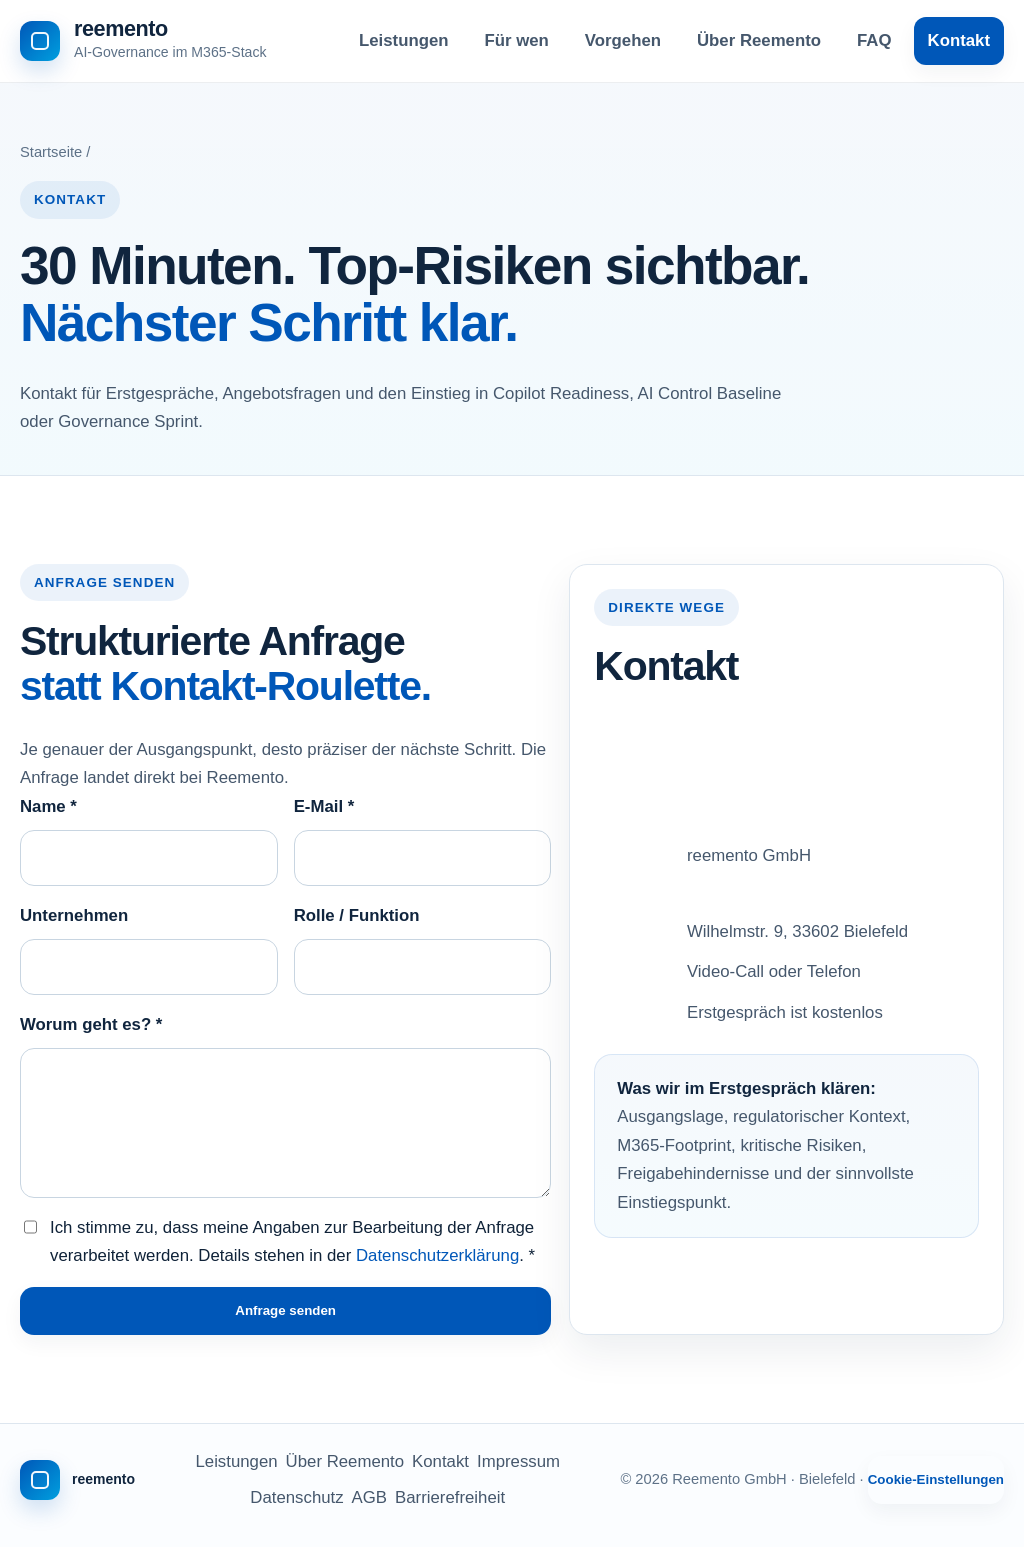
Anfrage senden (285, 1310)
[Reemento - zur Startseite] (143, 41)
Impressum (518, 1461)
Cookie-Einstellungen (936, 1479)
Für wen (517, 40)
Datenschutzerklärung (437, 1255)
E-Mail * (324, 806)
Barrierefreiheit (450, 1497)
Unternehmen (74, 915)
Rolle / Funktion (357, 915)
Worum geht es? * (91, 1024)
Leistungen (404, 40)
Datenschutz (296, 1497)
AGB (369, 1497)
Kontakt (959, 40)
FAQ (874, 40)
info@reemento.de (756, 738)
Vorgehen (623, 40)
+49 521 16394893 (757, 778)
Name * (48, 806)
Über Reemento (759, 40)
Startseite (51, 152)
